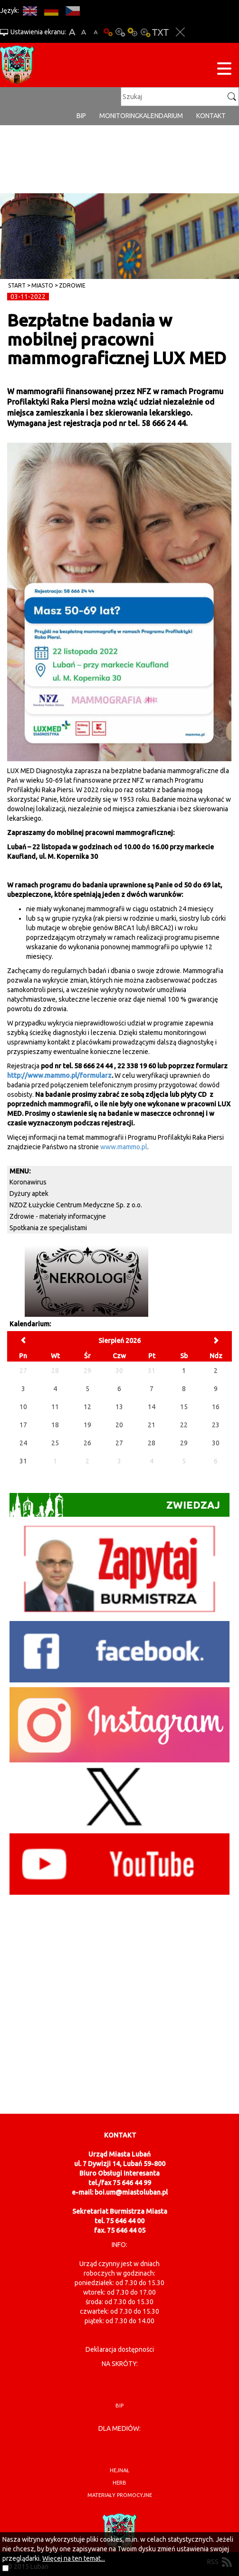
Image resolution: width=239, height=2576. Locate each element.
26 (87, 1443)
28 (151, 1443)
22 (184, 1425)
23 (216, 1425)
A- (96, 32)
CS (72, 10)
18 (55, 1425)
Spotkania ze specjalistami (48, 1228)
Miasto (42, 285)
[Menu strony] (224, 70)
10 (23, 1407)
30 (216, 1443)
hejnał (119, 2470)
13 (119, 1407)
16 (216, 1407)
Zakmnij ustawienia (180, 32)
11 (55, 1407)
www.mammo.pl (123, 1147)
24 (23, 1443)
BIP (81, 115)
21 (151, 1425)
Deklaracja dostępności (120, 2349)
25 (55, 1443)
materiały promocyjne (119, 2495)
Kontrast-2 (145, 32)
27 (119, 1443)
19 (87, 1425)
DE (51, 10)
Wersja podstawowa (108, 32)
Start (17, 285)
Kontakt (211, 115)
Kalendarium (161, 115)
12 (87, 1407)
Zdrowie (72, 285)
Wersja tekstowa (160, 32)
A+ (72, 32)
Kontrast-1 (132, 32)
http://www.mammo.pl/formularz (59, 1075)
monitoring (119, 115)
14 (151, 1407)
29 (184, 1443)
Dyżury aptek (29, 1193)
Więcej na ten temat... (73, 2558)
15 (184, 1407)
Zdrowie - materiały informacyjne (58, 1216)
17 (23, 1425)
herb (119, 2483)
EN (29, 10)
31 (23, 1461)
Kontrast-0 (120, 32)
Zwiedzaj (115, 1505)
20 (119, 1425)
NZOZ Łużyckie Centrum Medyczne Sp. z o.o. (76, 1205)
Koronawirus (28, 1182)
